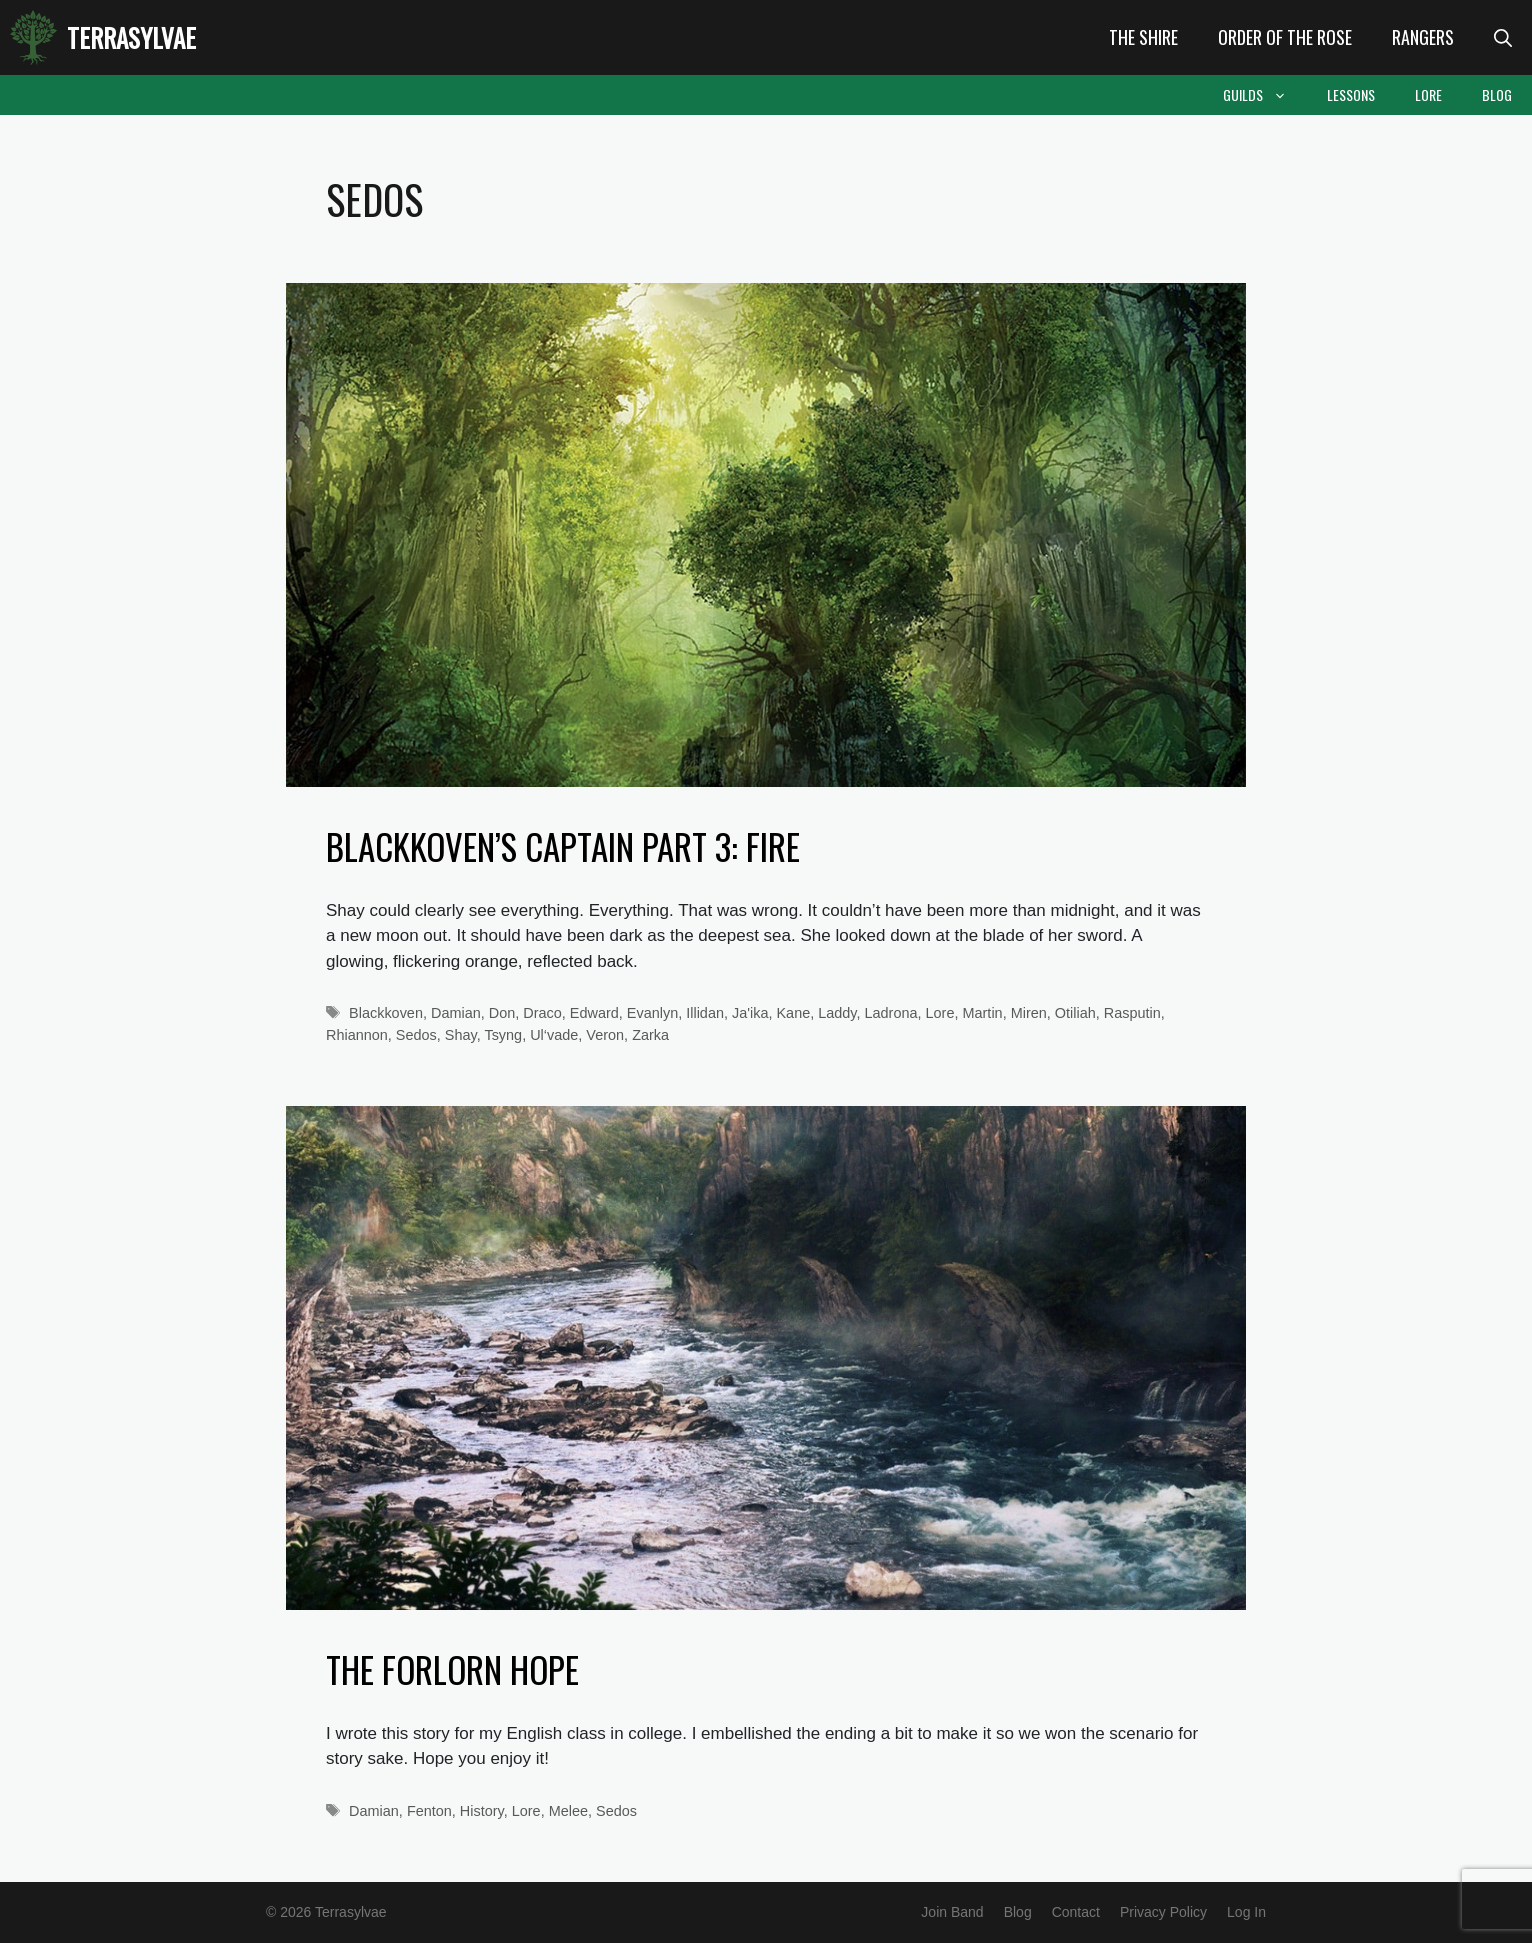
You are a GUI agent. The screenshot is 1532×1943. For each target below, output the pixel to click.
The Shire (1143, 37)
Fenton (429, 1811)
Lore (1428, 94)
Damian (456, 1013)
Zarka (650, 1035)
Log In (1246, 1912)
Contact (1076, 1912)
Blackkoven (386, 1013)
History (482, 1811)
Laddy (837, 1013)
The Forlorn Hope (452, 1669)
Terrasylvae (131, 37)
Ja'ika (750, 1013)
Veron (605, 1035)
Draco (542, 1013)
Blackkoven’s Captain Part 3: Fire (563, 846)
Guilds (1265, 95)
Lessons (1351, 94)
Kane (793, 1013)
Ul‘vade (554, 1035)
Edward (594, 1013)
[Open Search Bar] (1503, 37)
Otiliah (1075, 1013)
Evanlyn (652, 1013)
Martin (983, 1013)
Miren (1029, 1013)
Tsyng (503, 1035)
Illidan (705, 1013)
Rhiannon (357, 1035)
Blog (1497, 94)
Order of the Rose (1285, 37)
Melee (568, 1811)
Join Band (952, 1912)
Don (502, 1013)
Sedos (416, 1035)
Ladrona (891, 1013)
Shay (461, 1035)
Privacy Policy (1163, 1912)
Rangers (1423, 37)
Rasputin (1132, 1013)
